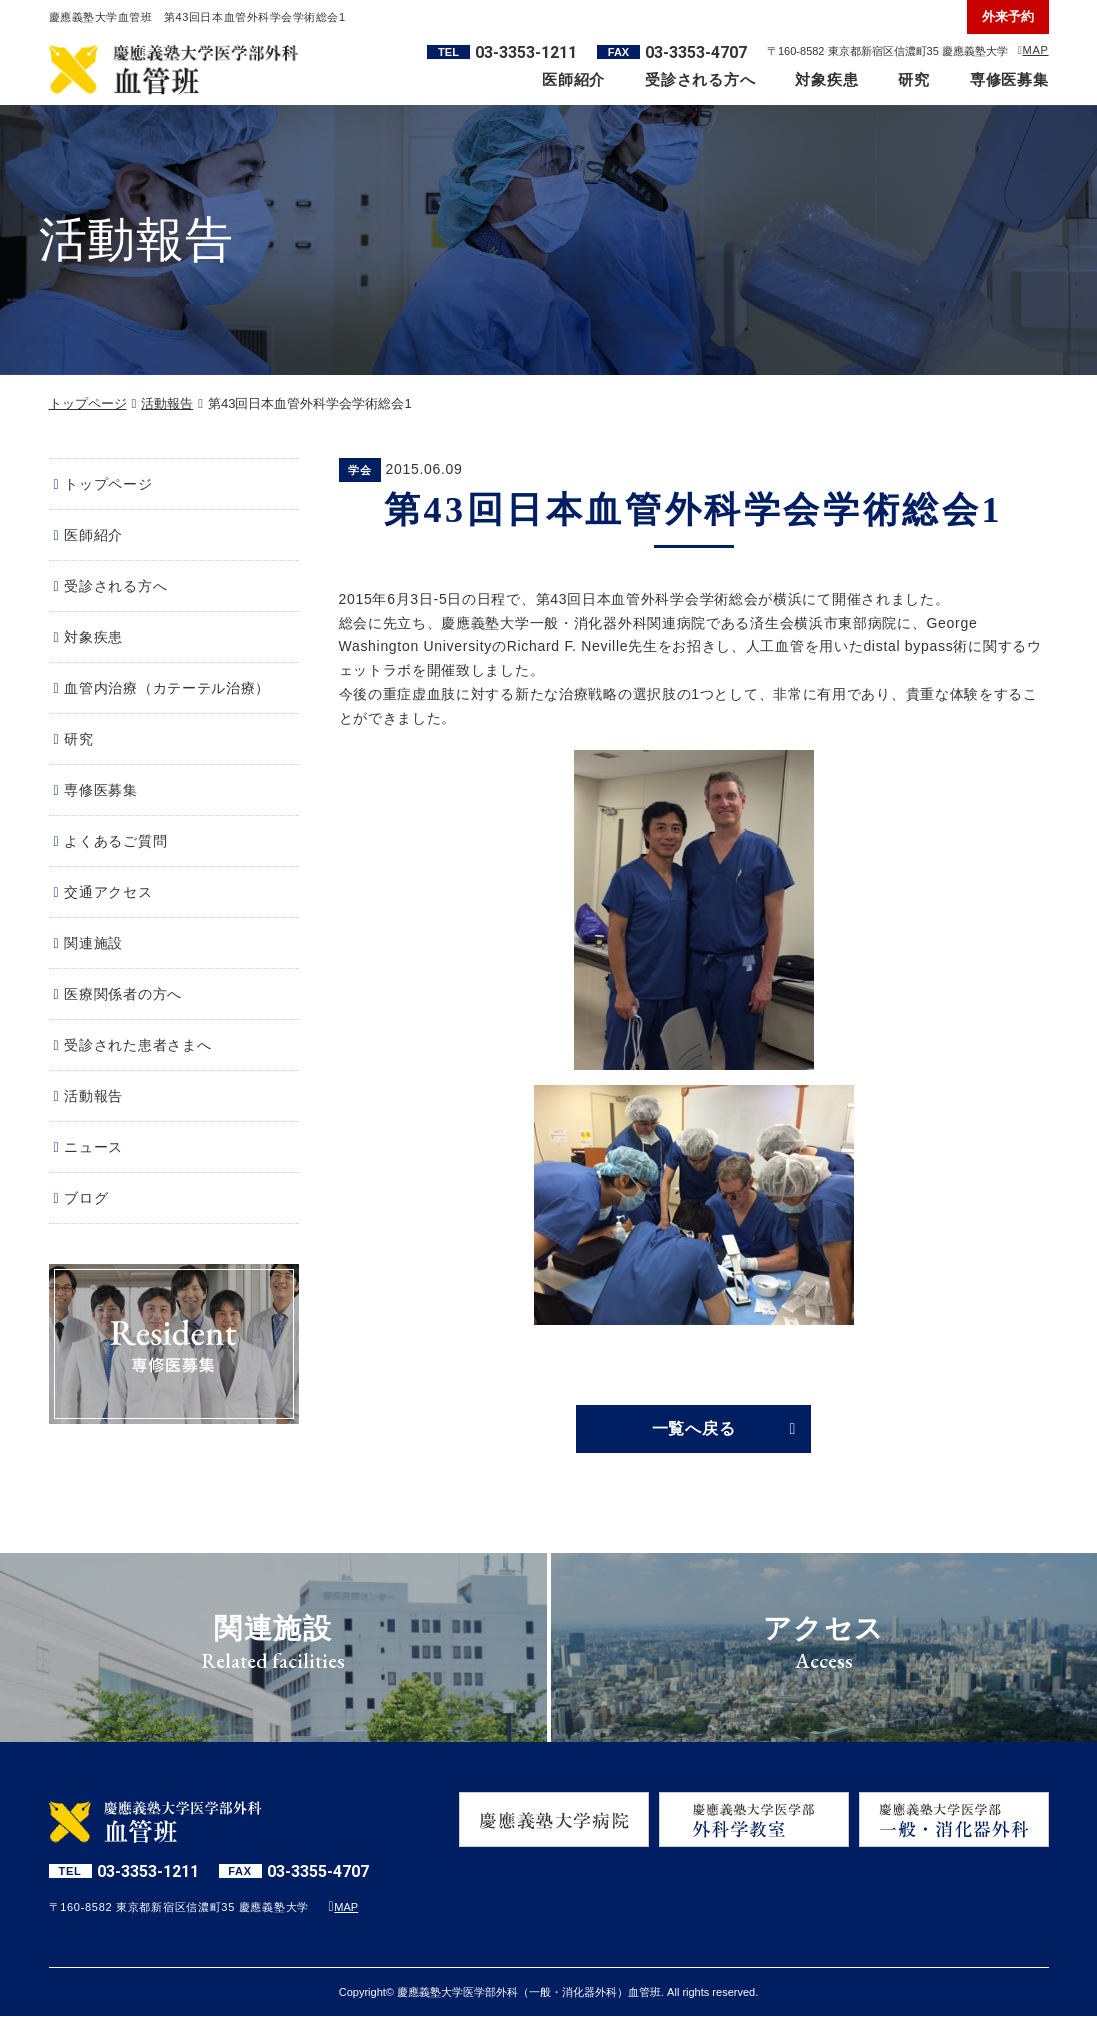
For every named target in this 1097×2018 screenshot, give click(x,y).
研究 (914, 79)
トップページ (88, 403)
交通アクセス (108, 892)
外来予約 (1008, 16)
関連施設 (93, 943)
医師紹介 (573, 79)
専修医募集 (1009, 79)
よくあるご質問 (115, 841)
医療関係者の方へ (123, 994)
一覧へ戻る (694, 1429)
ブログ (86, 1198)
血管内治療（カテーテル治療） (167, 688)
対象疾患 (826, 79)
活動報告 (167, 403)
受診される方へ (700, 79)
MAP (1036, 50)
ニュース (93, 1147)
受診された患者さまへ (137, 1045)
